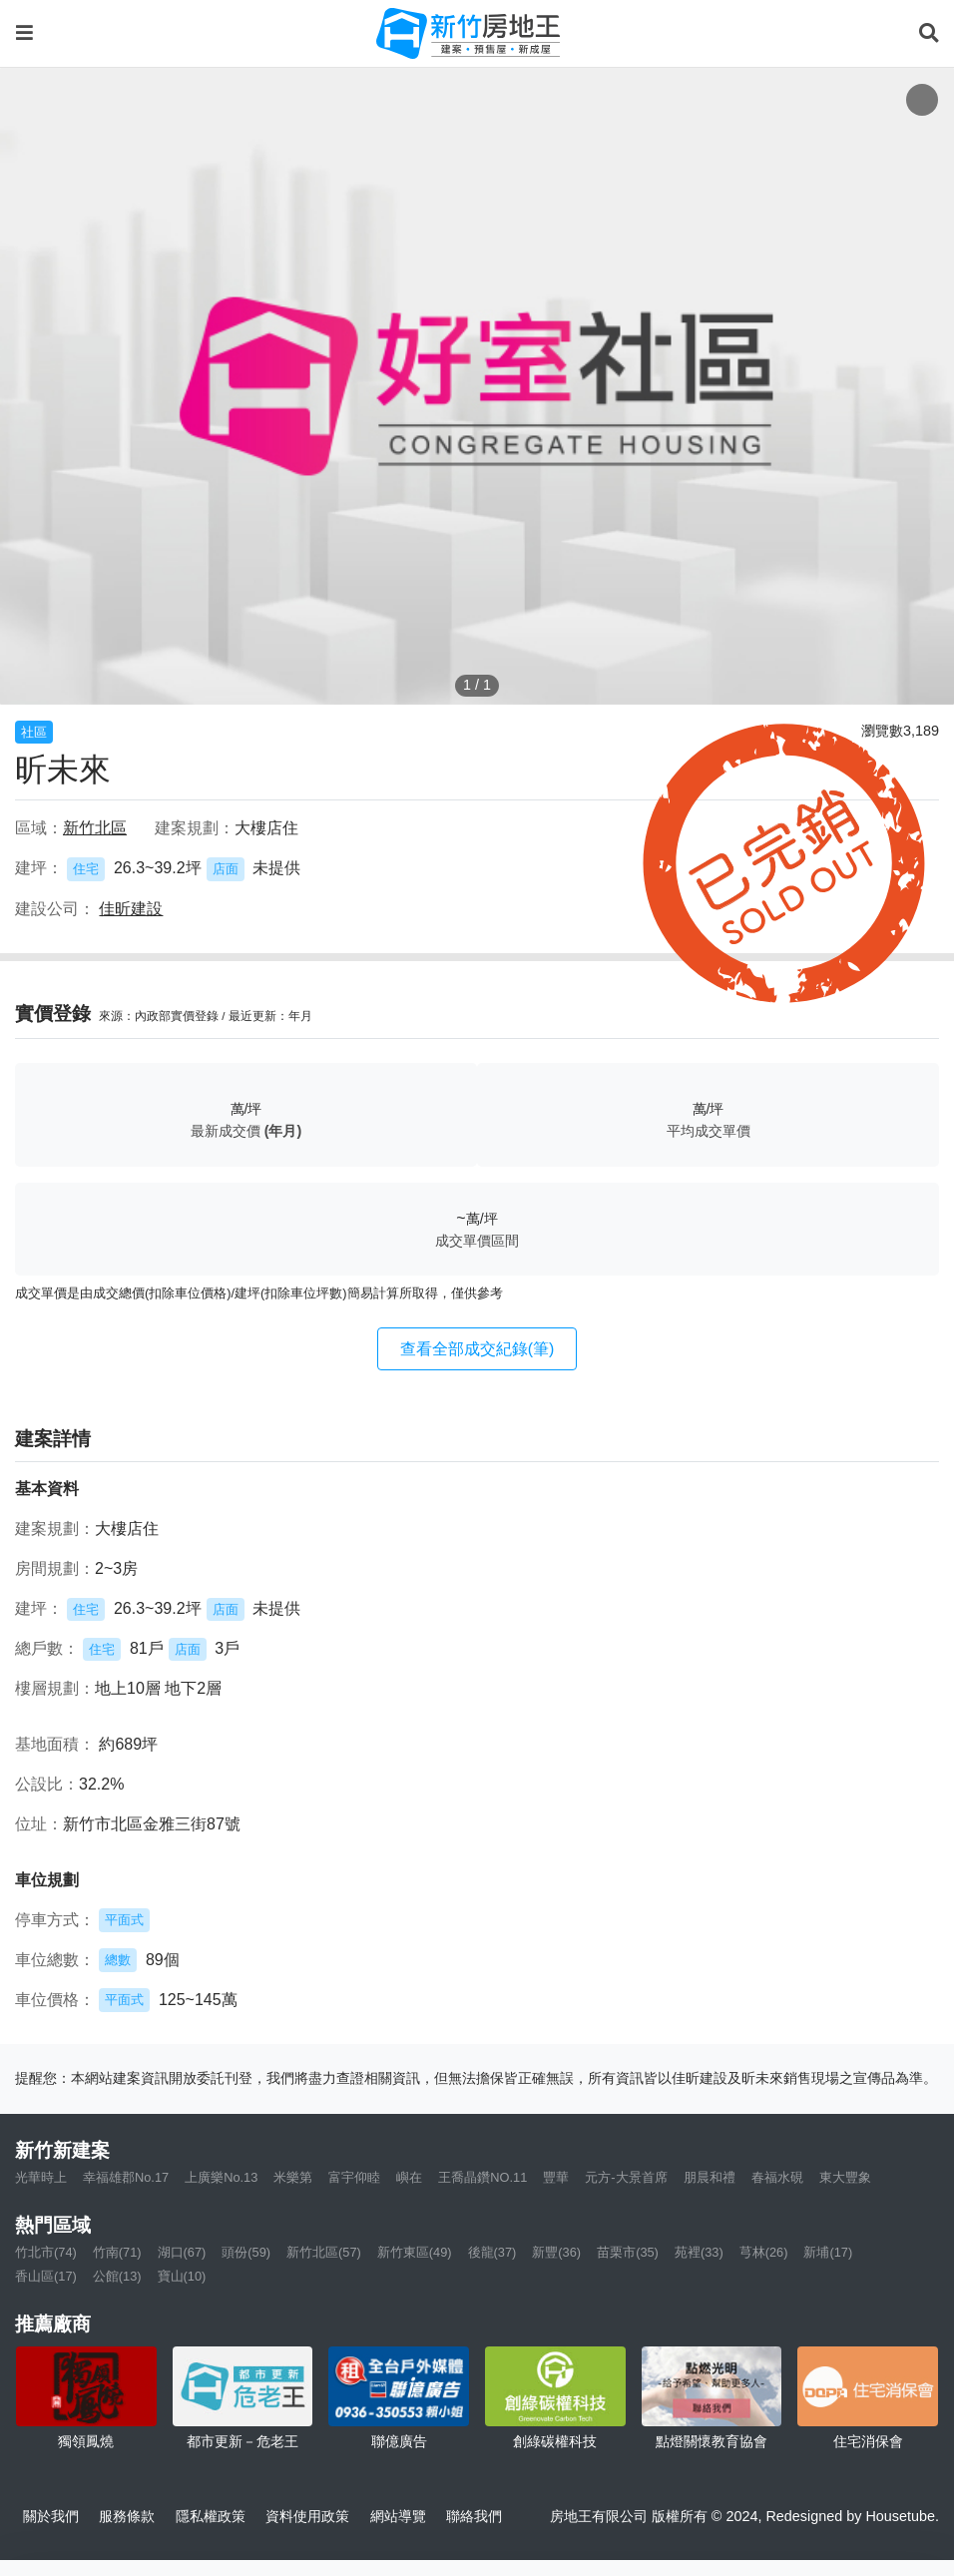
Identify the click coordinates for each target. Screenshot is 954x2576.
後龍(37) (492, 2252)
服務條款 (127, 2516)
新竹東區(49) (414, 2252)
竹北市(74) (46, 2252)
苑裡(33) (699, 2252)
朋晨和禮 (709, 2177)
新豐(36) (556, 2252)
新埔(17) (827, 2252)
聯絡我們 (474, 2516)
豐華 (556, 2177)
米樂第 (292, 2177)
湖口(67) (182, 2252)
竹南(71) (117, 2252)
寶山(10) (182, 2276)
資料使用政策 (307, 2516)
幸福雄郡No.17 (126, 2177)
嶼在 (409, 2177)
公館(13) (117, 2276)
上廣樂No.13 (221, 2177)
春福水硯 (777, 2177)
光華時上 (41, 2177)
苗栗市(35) (628, 2252)
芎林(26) (763, 2252)
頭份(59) (246, 2252)
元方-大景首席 (626, 2177)
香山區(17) (46, 2276)
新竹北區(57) (323, 2252)
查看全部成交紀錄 (477, 1348)
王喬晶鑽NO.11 (482, 2177)
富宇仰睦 (354, 2177)
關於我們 (51, 2516)
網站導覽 (398, 2516)
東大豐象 (845, 2177)
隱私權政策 (210, 2516)
